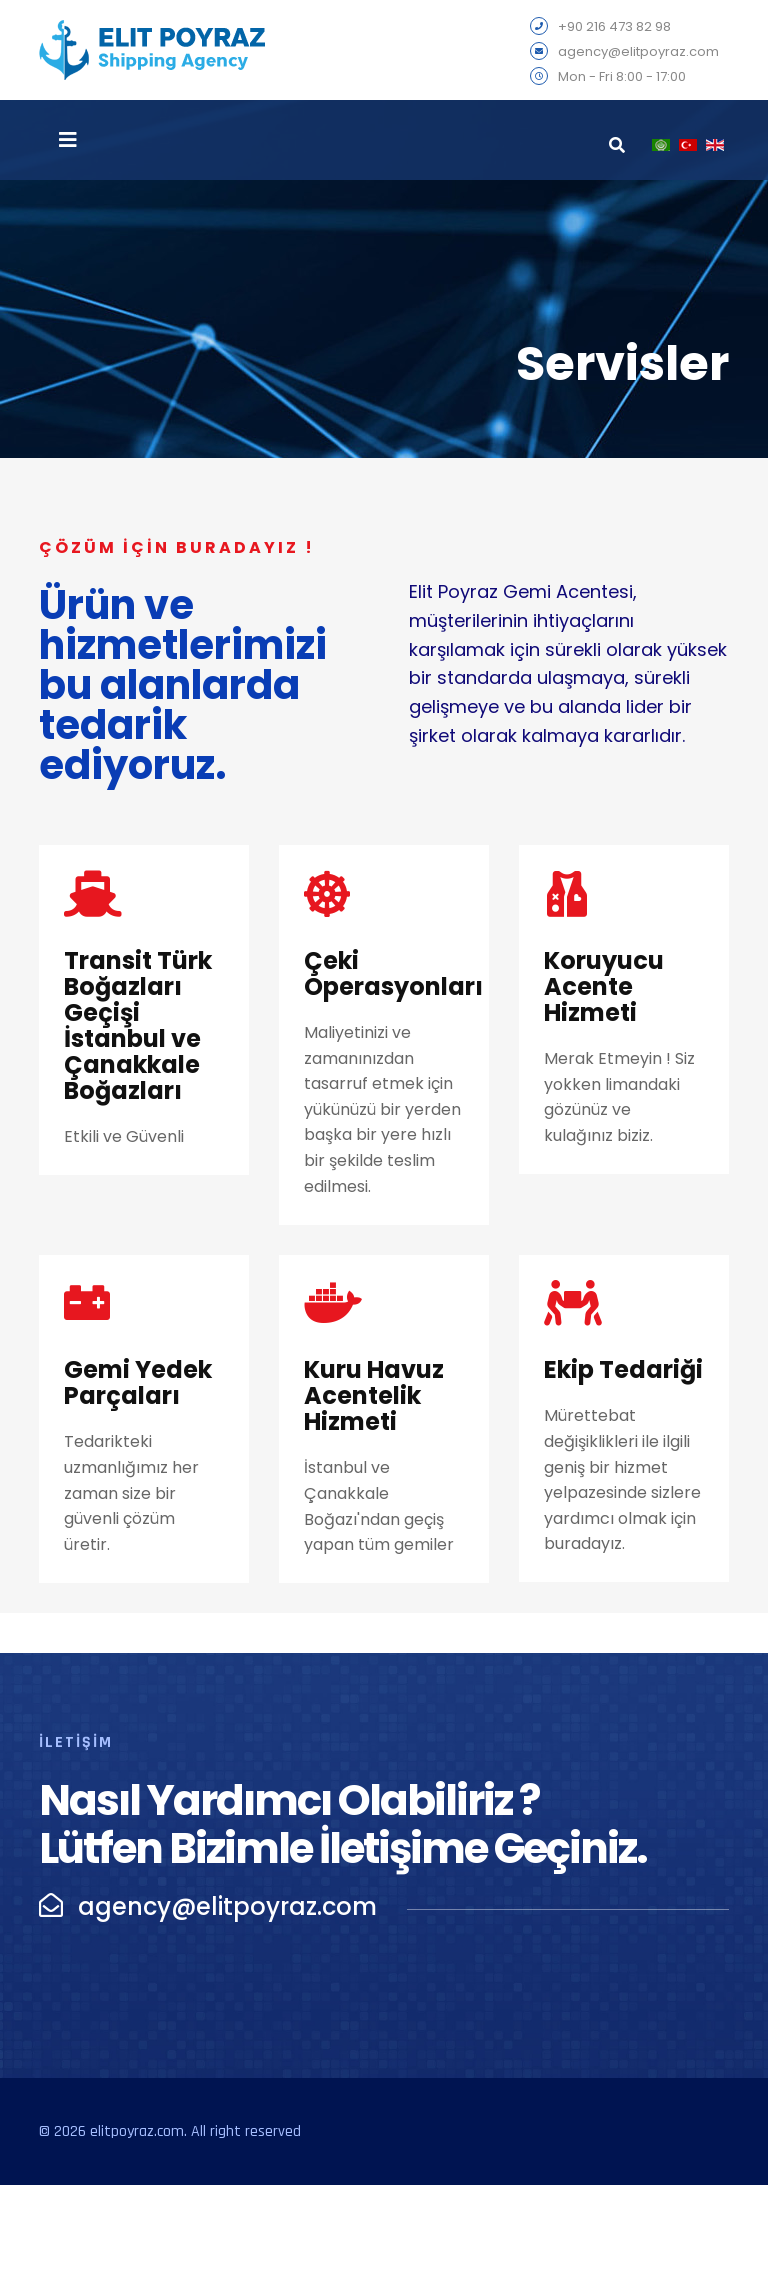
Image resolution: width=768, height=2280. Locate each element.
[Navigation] (68, 140)
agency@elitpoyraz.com (638, 52)
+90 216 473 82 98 (614, 27)
